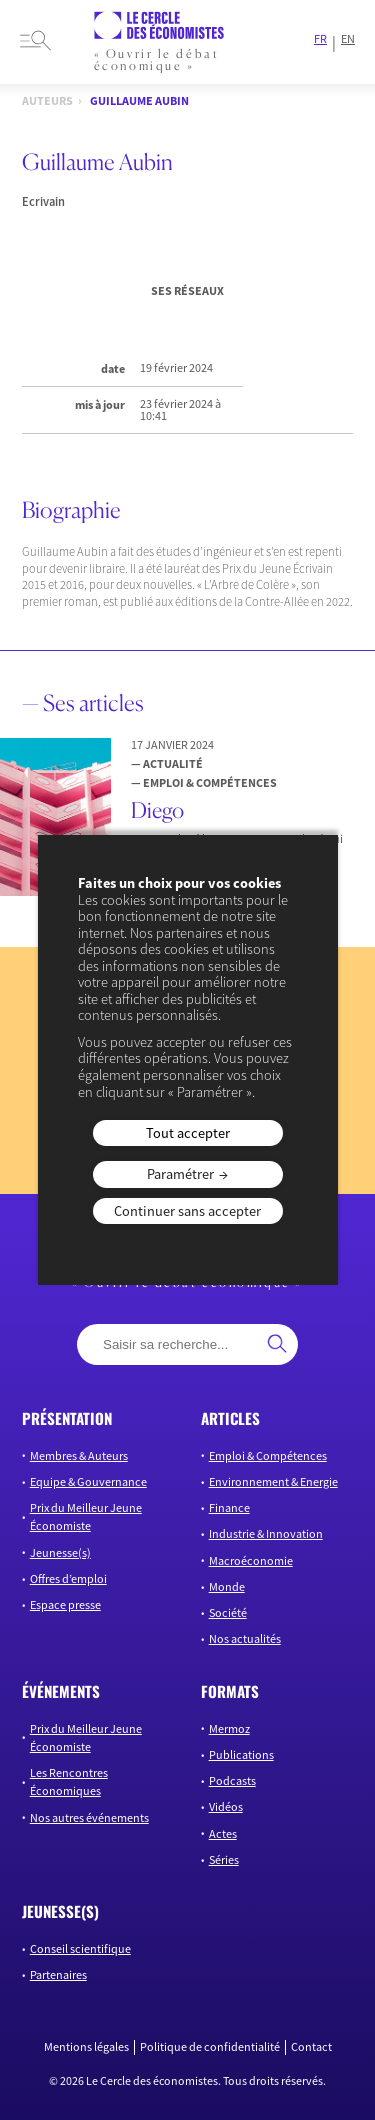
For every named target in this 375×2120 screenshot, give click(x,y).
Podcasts (232, 1780)
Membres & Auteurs (79, 1455)
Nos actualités (245, 1638)
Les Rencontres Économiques (69, 1781)
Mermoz (229, 1728)
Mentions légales (86, 2047)
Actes (223, 1833)
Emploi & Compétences (268, 1455)
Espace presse (65, 1604)
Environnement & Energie (273, 1481)
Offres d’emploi (68, 1578)
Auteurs (47, 101)
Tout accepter (188, 1133)
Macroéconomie (251, 1560)
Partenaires (58, 1974)
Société (228, 1612)
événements (61, 1691)
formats (230, 1691)
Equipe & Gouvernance (88, 1481)
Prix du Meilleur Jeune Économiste (86, 1516)
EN (348, 39)
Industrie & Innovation (266, 1533)
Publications (241, 1754)
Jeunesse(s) (60, 1552)
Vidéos (226, 1806)
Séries (224, 1859)
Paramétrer (180, 1174)
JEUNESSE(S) (60, 1911)
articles (230, 1418)
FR (320, 39)
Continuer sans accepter (187, 1211)
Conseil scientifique (80, 1948)
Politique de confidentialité (210, 2047)
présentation (67, 1418)
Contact (311, 2047)
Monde (227, 1586)
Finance (229, 1507)
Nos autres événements (89, 1817)
